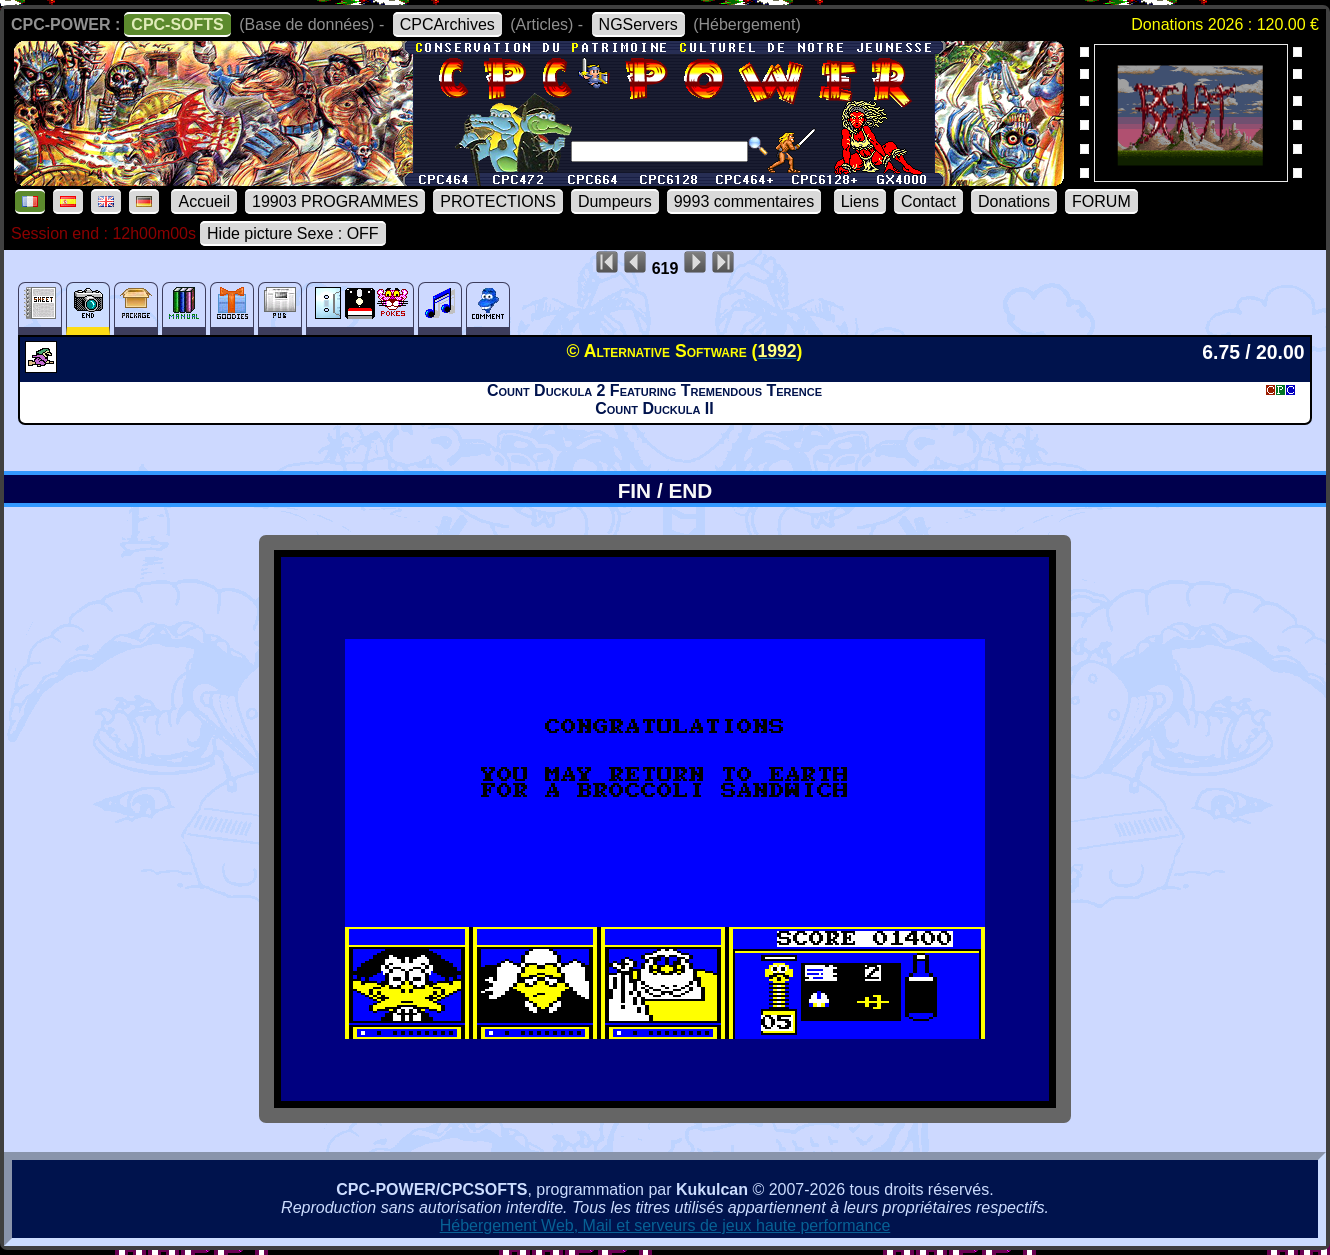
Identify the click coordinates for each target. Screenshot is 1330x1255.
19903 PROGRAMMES (335, 201)
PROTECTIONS (498, 201)
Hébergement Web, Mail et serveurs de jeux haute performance (665, 1225)
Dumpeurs (615, 201)
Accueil (204, 201)
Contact (928, 201)
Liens (860, 201)
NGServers (638, 24)
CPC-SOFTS (177, 24)
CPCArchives (447, 24)
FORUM (1101, 201)
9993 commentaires (744, 201)
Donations (1014, 201)
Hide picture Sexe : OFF (293, 233)
